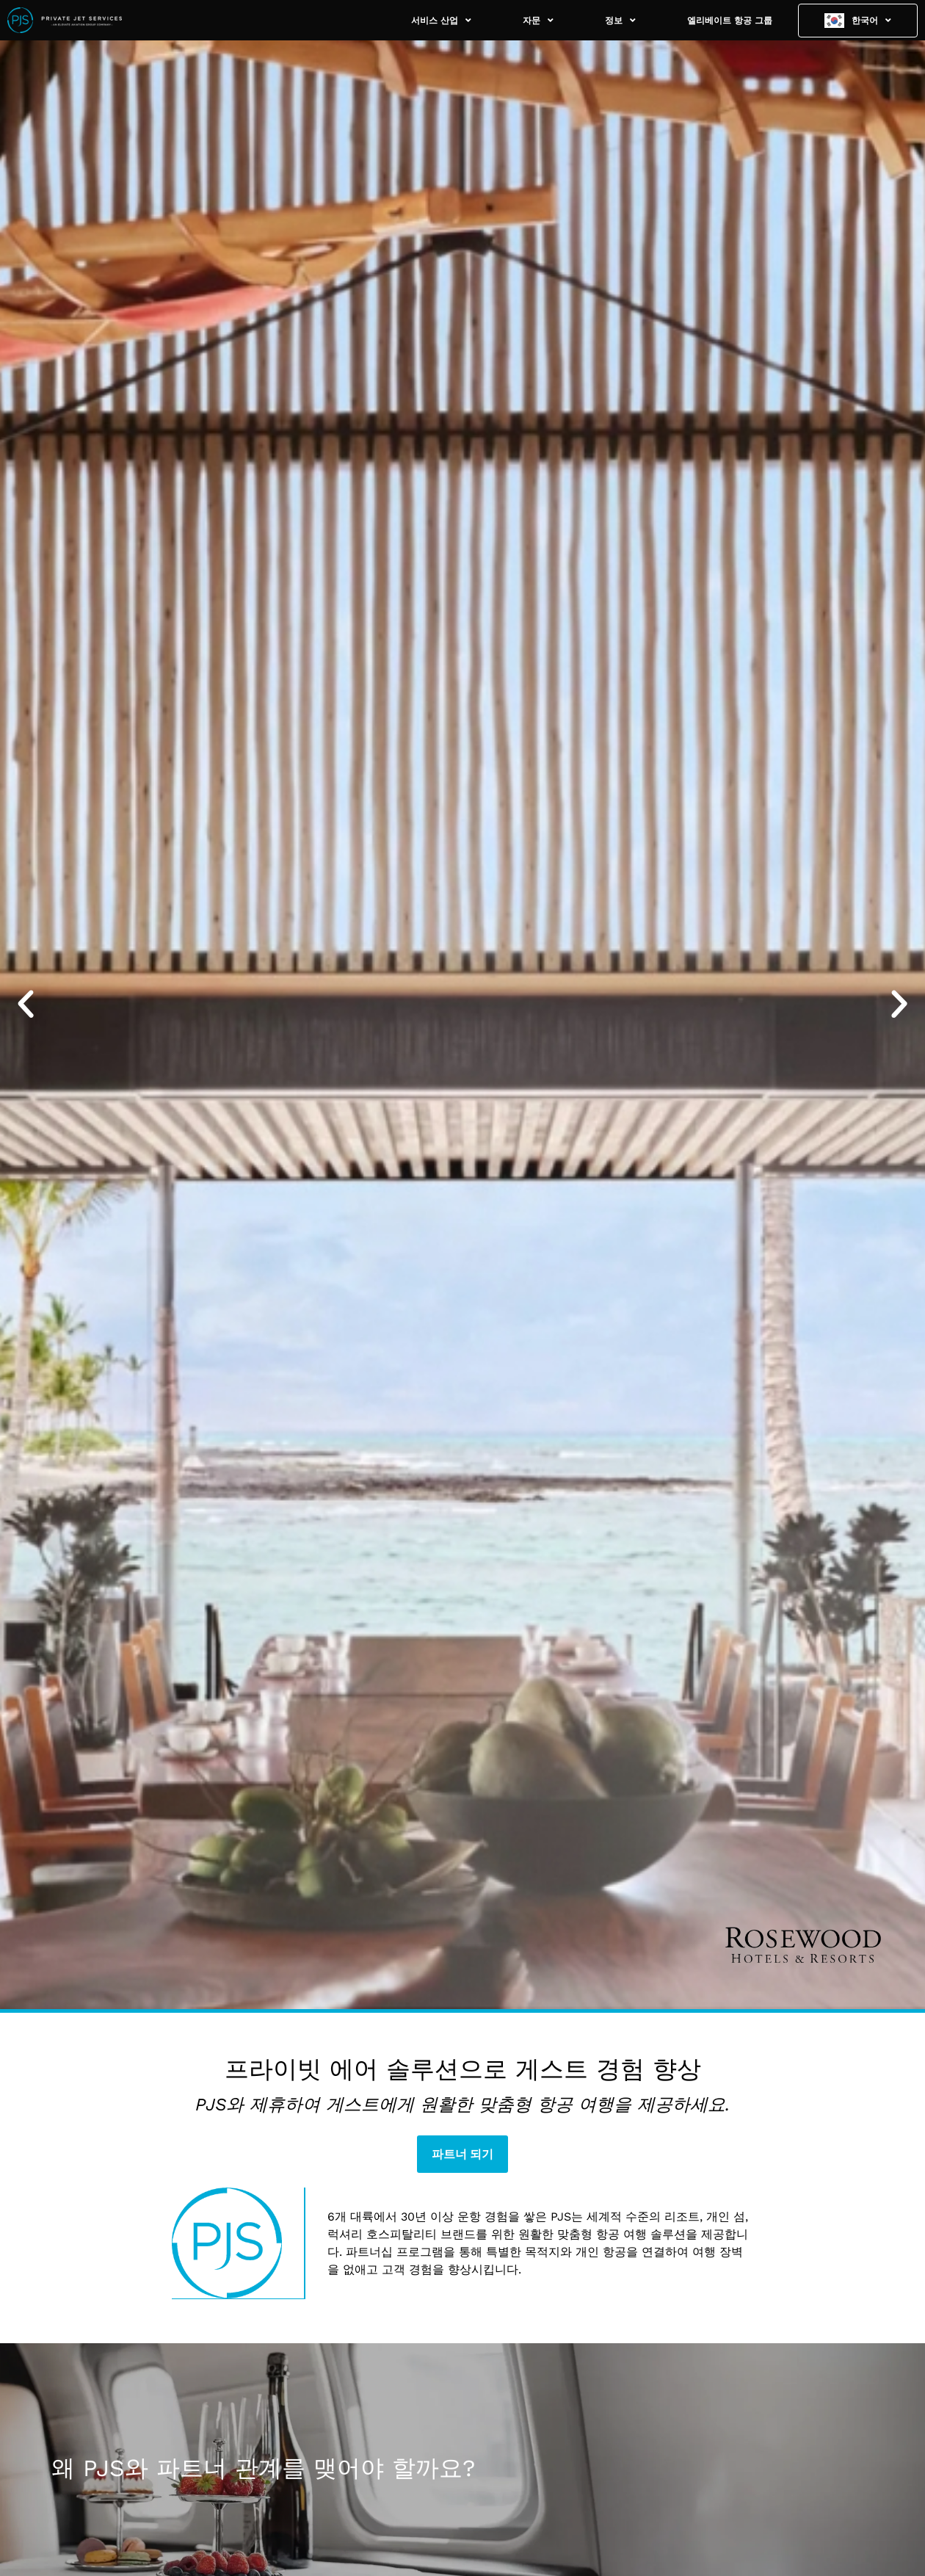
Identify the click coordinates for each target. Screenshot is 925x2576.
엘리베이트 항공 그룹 (729, 20)
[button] (25, 1004)
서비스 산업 (441, 20)
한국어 (871, 20)
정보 (620, 20)
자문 (538, 20)
